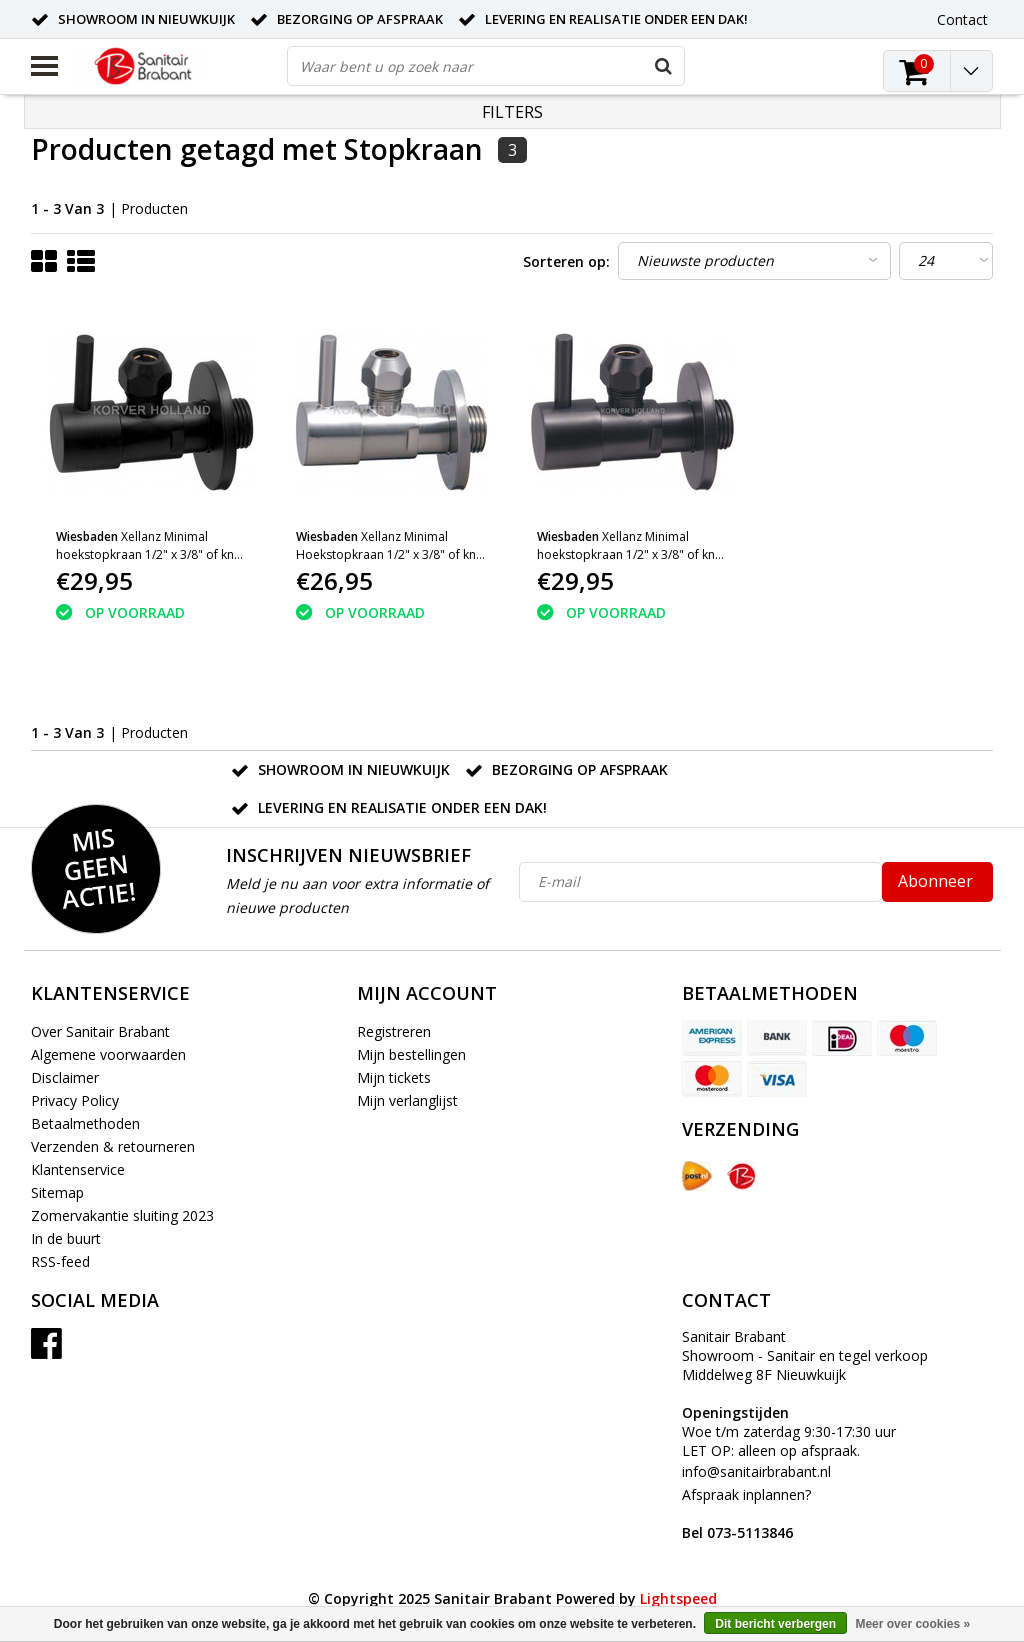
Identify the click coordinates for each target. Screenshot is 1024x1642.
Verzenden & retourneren (113, 1146)
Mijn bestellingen (411, 1054)
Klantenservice (78, 1169)
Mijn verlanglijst (407, 1100)
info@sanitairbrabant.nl (756, 1471)
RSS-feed (60, 1261)
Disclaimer (65, 1077)
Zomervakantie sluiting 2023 (122, 1215)
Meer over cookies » (912, 1624)
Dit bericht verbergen (775, 1624)
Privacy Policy (75, 1100)
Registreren (394, 1031)
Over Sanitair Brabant (100, 1031)
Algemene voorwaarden (108, 1054)
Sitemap (57, 1192)
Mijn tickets (394, 1077)
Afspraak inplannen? (746, 1513)
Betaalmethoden (85, 1123)
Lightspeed (678, 1598)
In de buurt (66, 1238)
